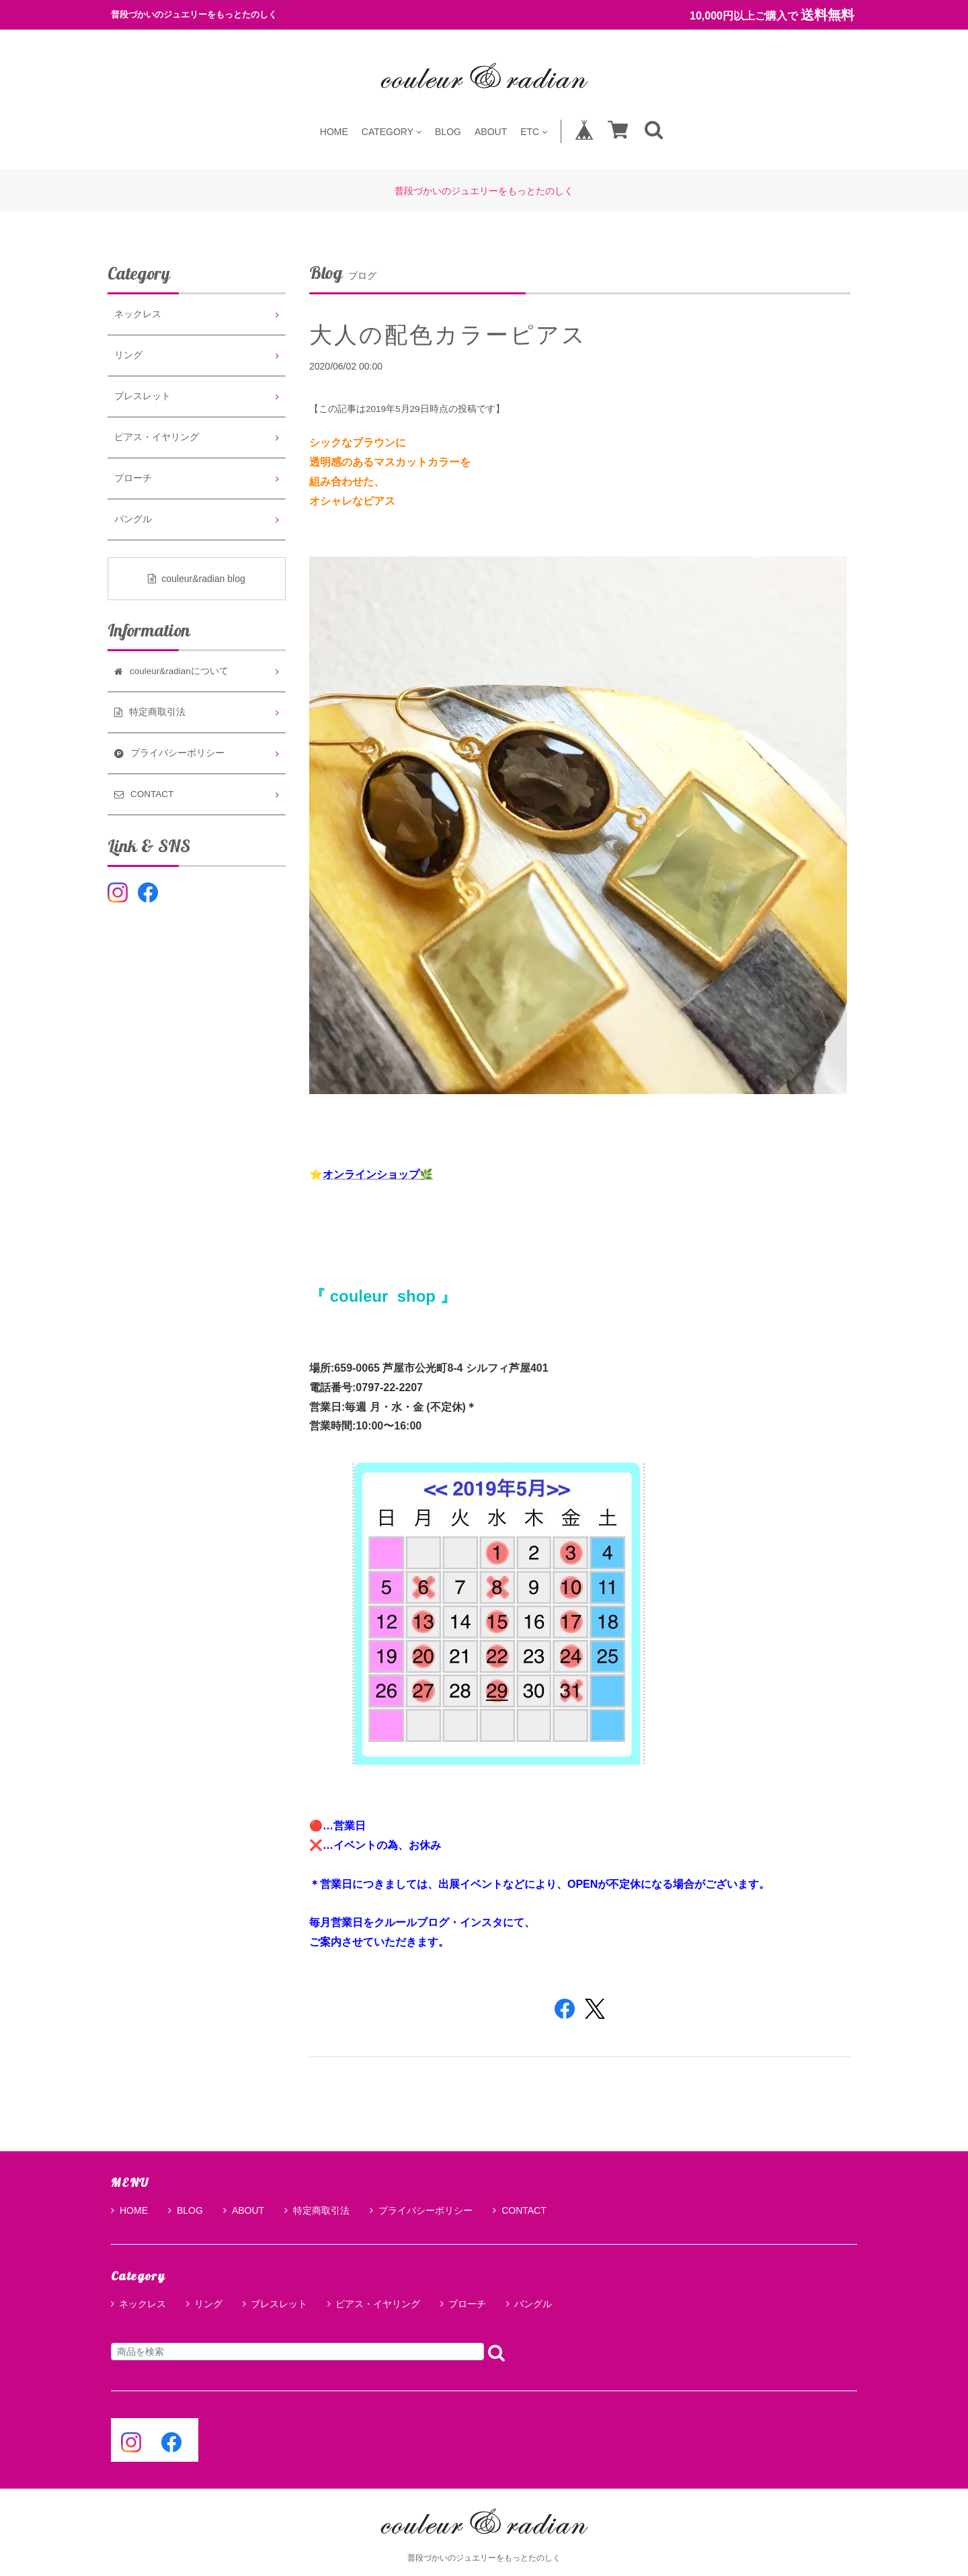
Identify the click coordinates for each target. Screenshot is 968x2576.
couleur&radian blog (196, 578)
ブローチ (133, 478)
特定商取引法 (317, 2210)
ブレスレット (142, 396)
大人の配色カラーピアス (448, 334)
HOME (334, 131)
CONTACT (520, 2210)
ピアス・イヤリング (156, 437)
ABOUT (491, 131)
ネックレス (137, 314)
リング (128, 355)
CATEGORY (391, 131)
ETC (533, 131)
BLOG (448, 131)
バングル (133, 519)
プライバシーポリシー (421, 2210)
